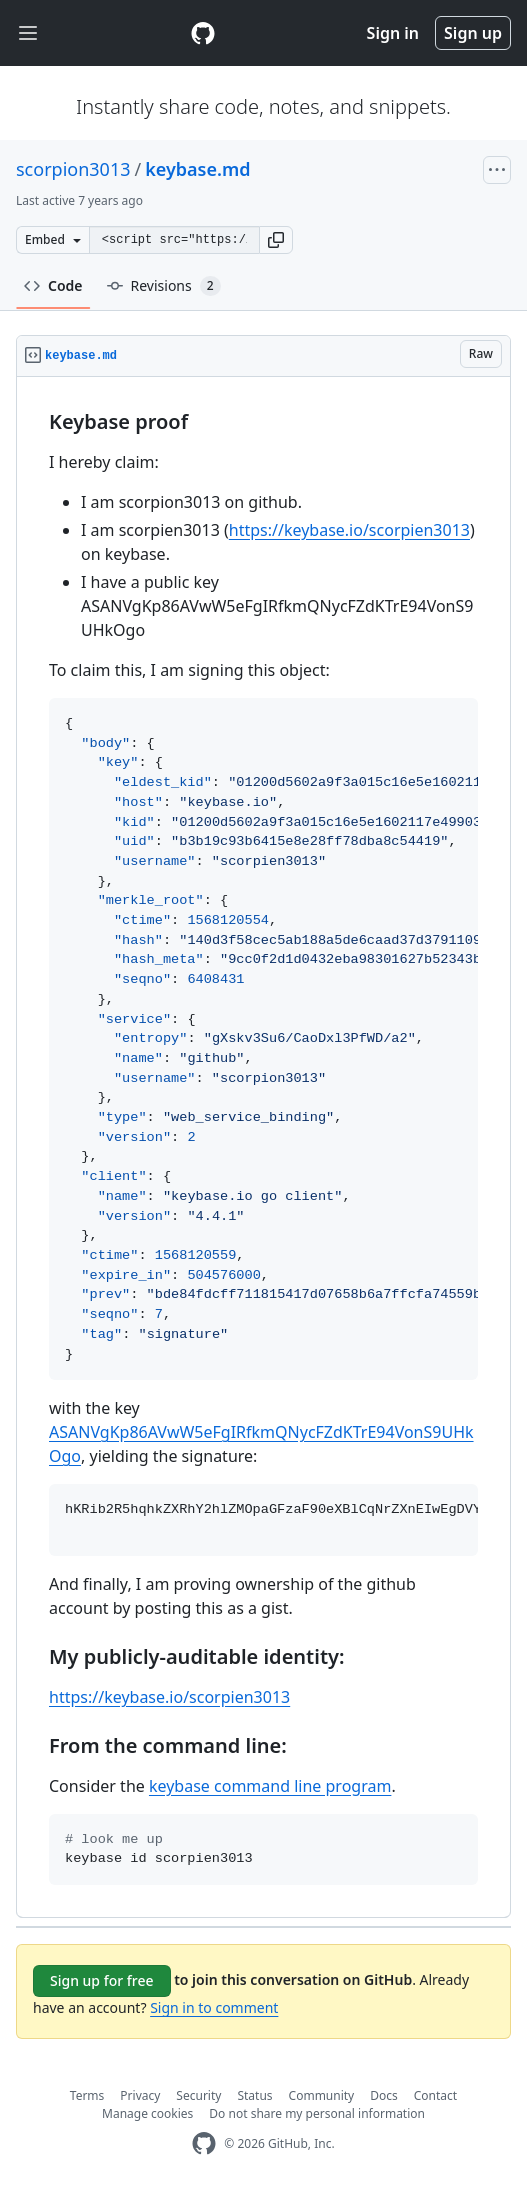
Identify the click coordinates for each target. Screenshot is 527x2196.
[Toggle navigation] (28, 33)
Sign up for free (102, 1980)
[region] (263, 1147)
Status (254, 2095)
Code (53, 285)
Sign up (473, 33)
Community (322, 2095)
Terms (87, 2095)
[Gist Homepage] (203, 33)
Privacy (140, 2095)
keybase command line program (270, 1786)
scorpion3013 (73, 169)
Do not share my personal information (317, 2113)
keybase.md (197, 169)
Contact (435, 2095)
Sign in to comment (214, 2007)
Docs (384, 2095)
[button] (276, 240)
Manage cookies (147, 2113)
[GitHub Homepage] (204, 2143)
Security (198, 2095)
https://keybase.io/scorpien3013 (349, 530)
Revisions (164, 286)
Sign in (393, 33)
